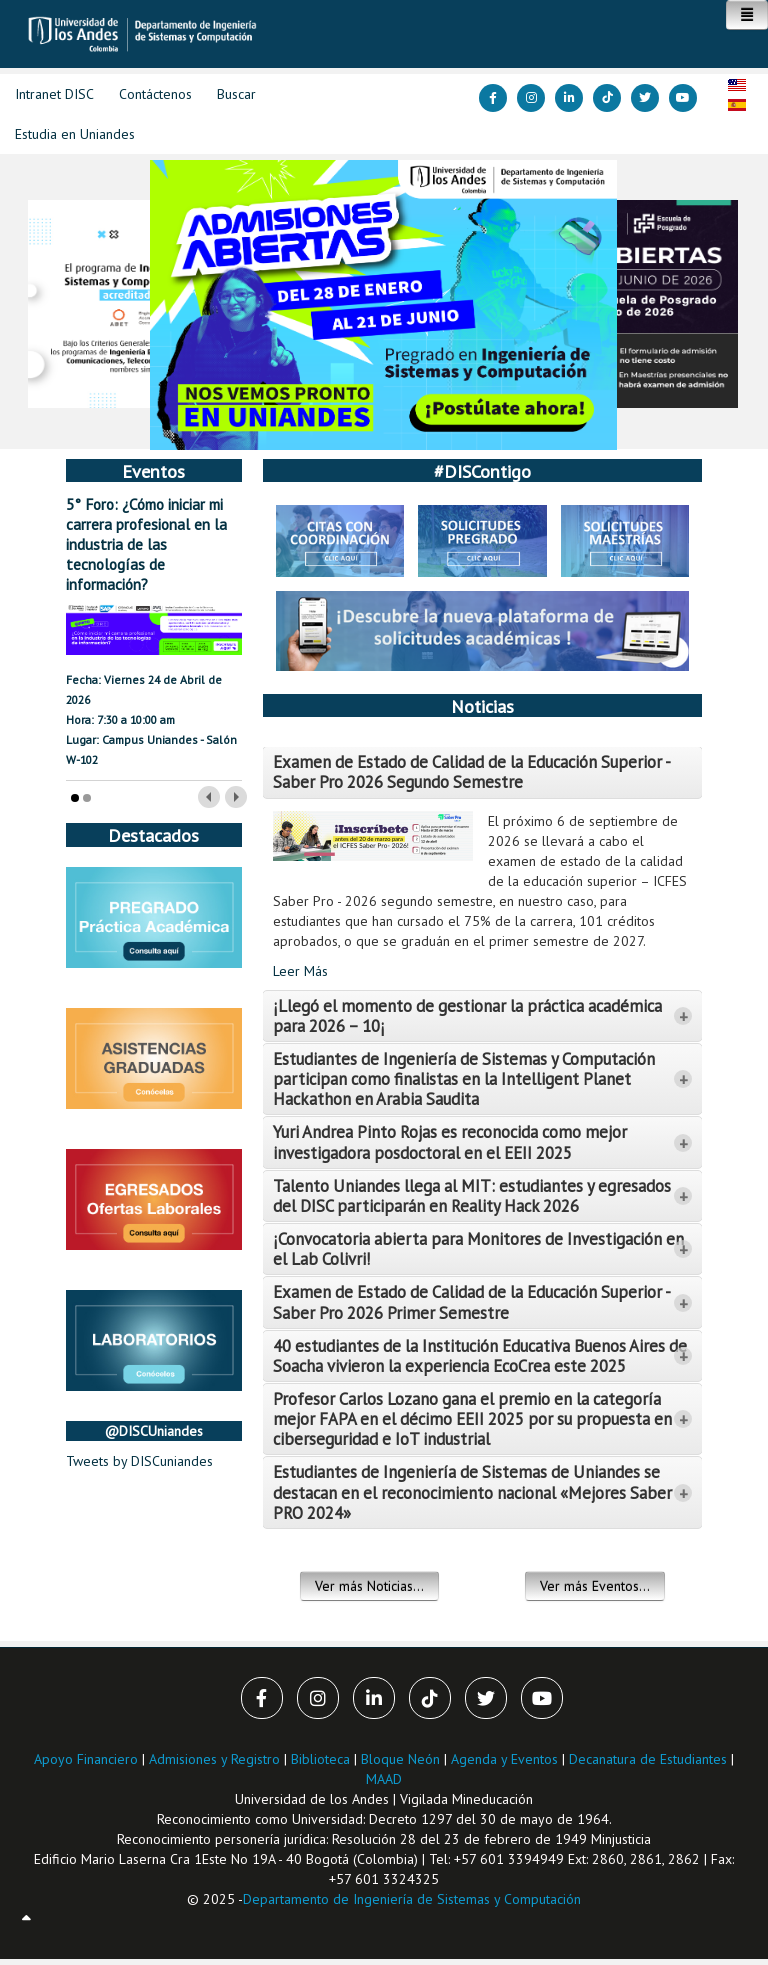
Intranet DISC (54, 94)
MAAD (384, 1779)
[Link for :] (383, 305)
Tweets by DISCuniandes (139, 1461)
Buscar (236, 94)
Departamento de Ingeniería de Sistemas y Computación (412, 1899)
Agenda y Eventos (504, 1759)
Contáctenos (155, 94)
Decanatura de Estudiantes (648, 1759)
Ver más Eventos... (595, 1586)
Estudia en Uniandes (75, 134)
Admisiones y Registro (214, 1759)
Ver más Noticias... (369, 1586)
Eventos (153, 471)
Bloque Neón (402, 1759)
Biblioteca (320, 1759)
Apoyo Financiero (86, 1759)
